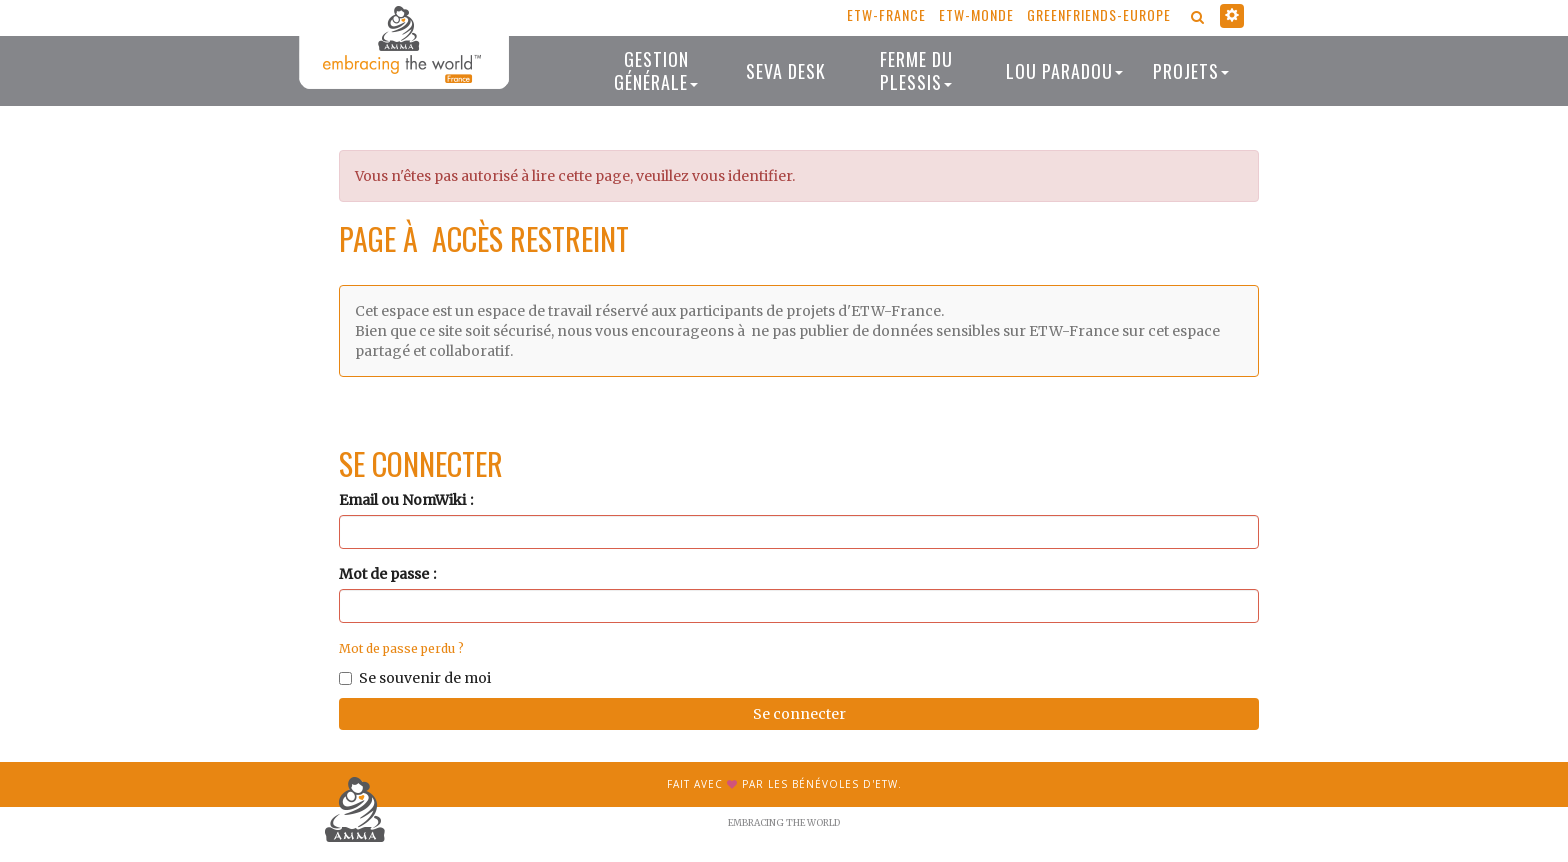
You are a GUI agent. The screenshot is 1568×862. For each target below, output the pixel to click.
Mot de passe (384, 574)
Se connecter (799, 714)
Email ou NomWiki (402, 500)
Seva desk (786, 71)
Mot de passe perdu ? (401, 648)
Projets (1191, 71)
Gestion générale (656, 70)
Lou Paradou (1064, 71)
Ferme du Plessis (916, 70)
